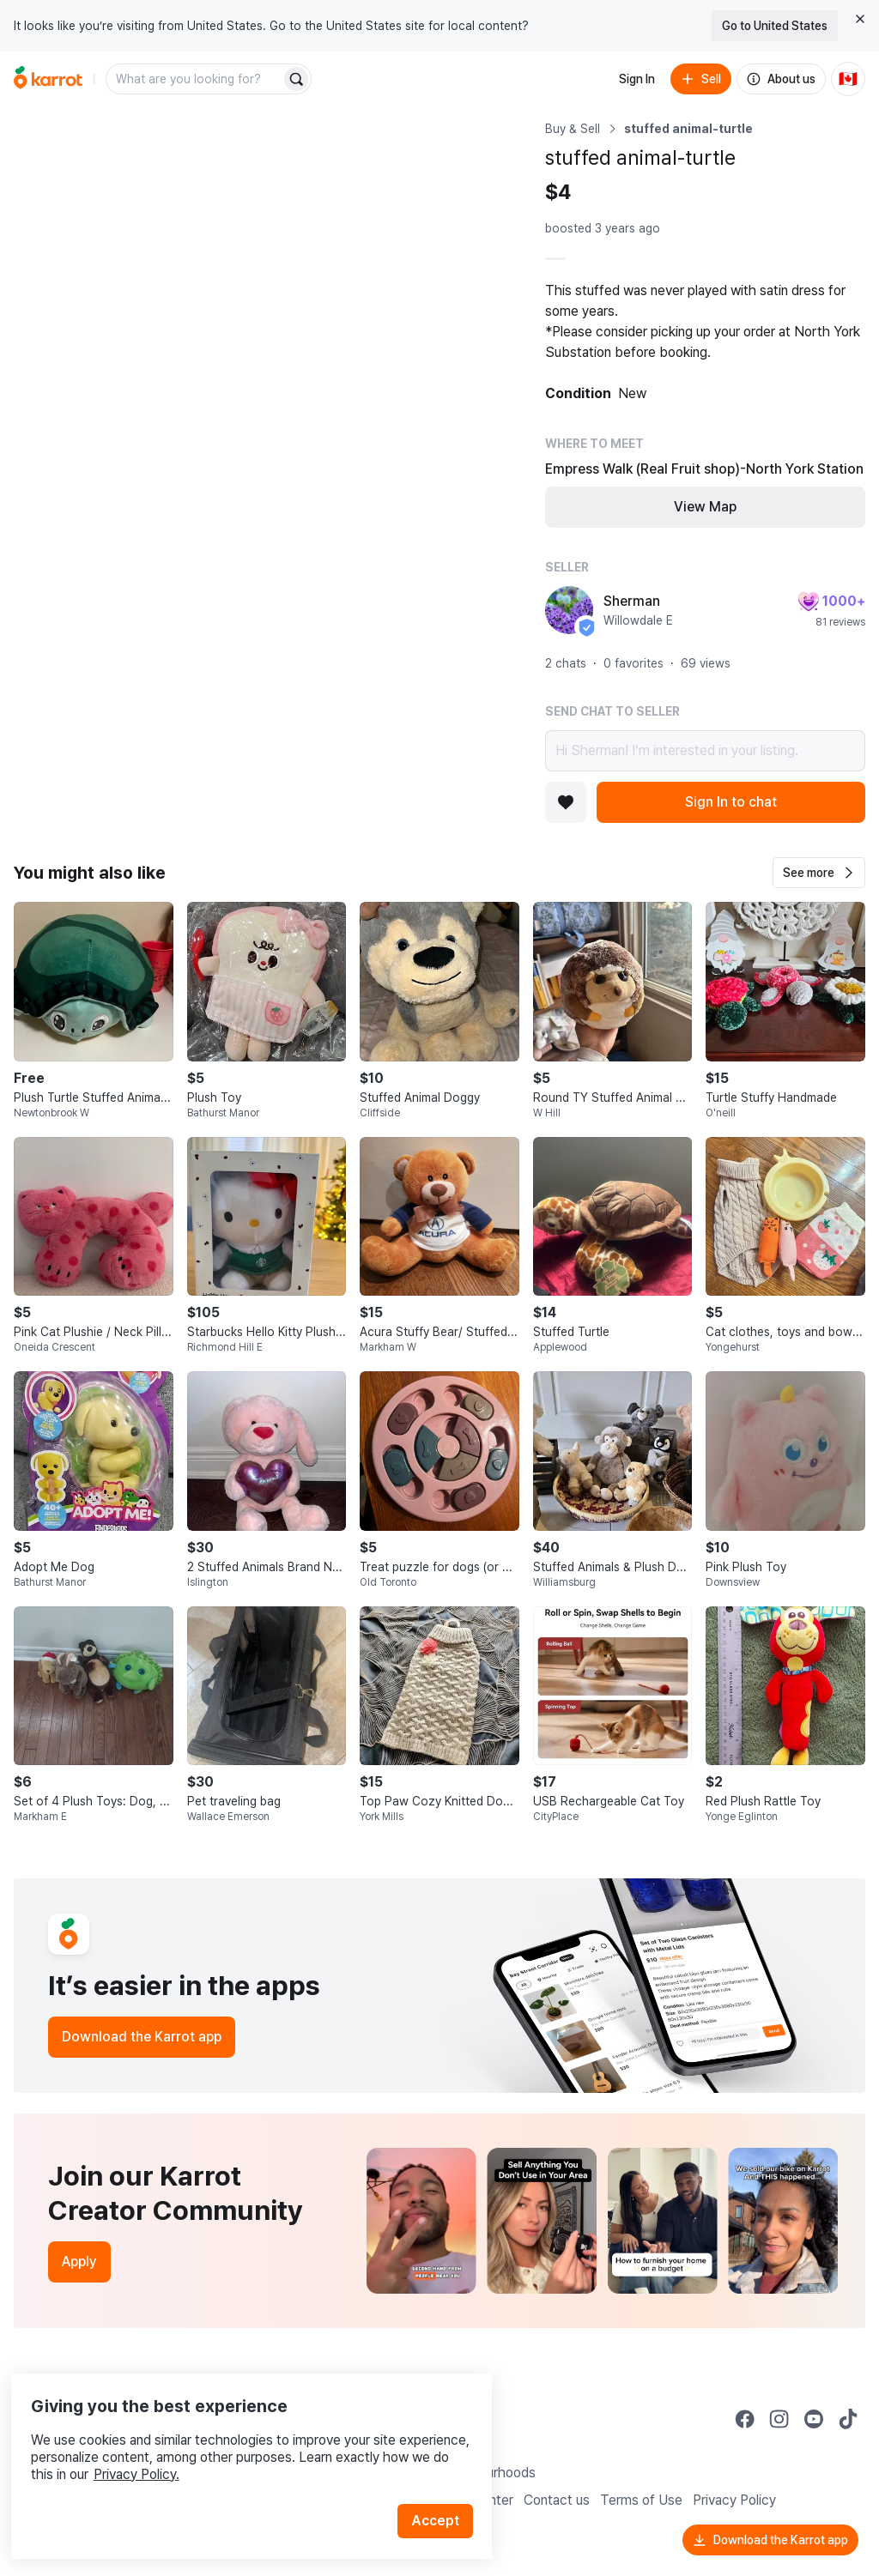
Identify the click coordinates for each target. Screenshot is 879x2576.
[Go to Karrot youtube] (813, 2419)
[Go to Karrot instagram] (779, 2419)
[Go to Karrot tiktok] (848, 2419)
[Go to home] (48, 79)
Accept (443, 2490)
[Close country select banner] (860, 19)
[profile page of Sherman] (569, 610)
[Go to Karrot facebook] (745, 2419)
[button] (819, 872)
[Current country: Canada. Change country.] (848, 79)
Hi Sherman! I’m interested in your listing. (705, 750)
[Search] (296, 79)
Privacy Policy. (230, 2443)
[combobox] (195, 78)
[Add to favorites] (565, 802)
